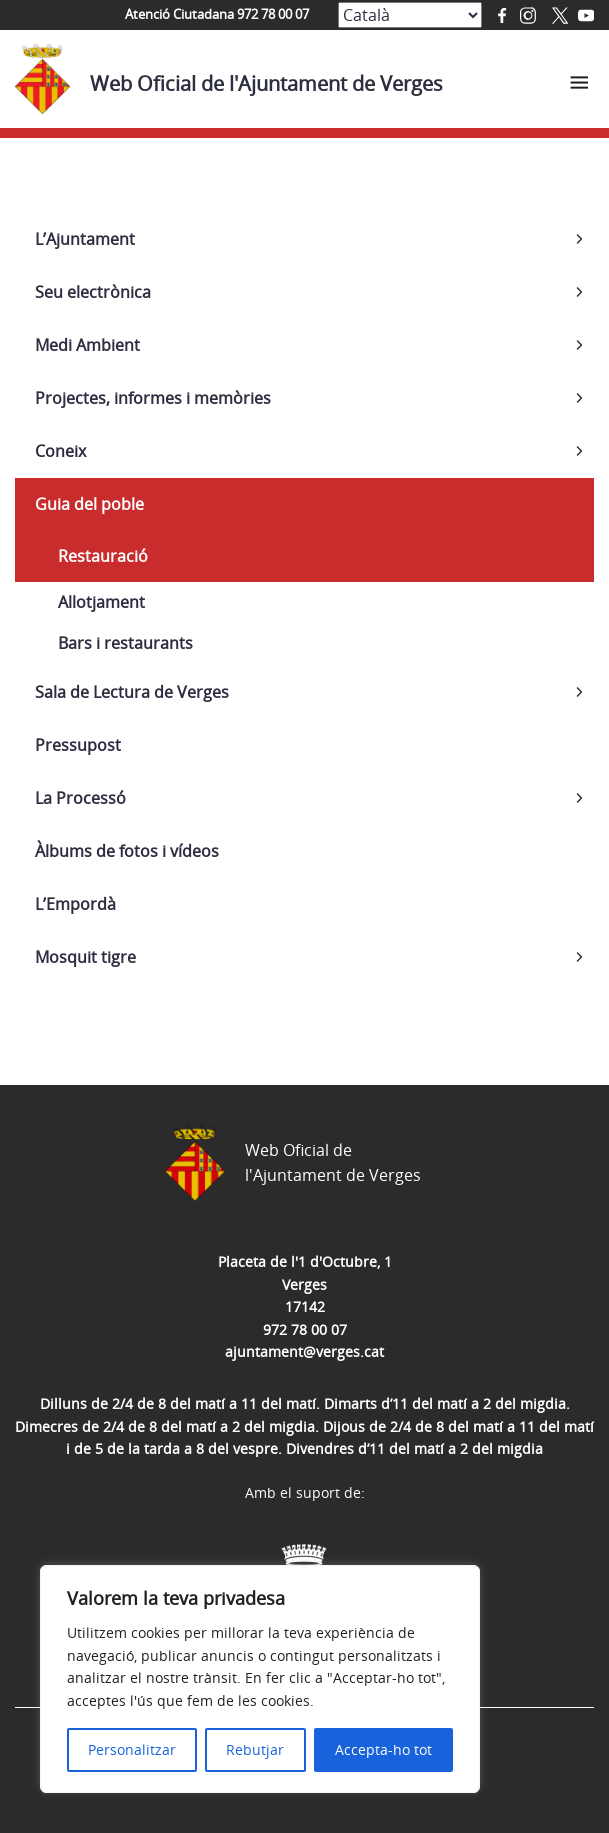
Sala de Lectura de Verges (132, 692)
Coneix (60, 451)
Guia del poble (89, 504)
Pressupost (78, 745)
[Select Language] (410, 15)
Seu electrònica (93, 292)
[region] (260, 1679)
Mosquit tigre (85, 957)
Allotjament (101, 602)
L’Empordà (75, 904)
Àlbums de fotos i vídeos (127, 851)
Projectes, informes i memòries (153, 398)
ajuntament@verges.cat (304, 1351)
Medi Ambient (87, 345)
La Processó (80, 798)
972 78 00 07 (305, 1329)
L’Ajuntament (85, 239)
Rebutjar (255, 1749)
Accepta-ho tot (383, 1749)
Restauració (103, 556)
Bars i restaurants (125, 643)
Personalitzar (132, 1749)
